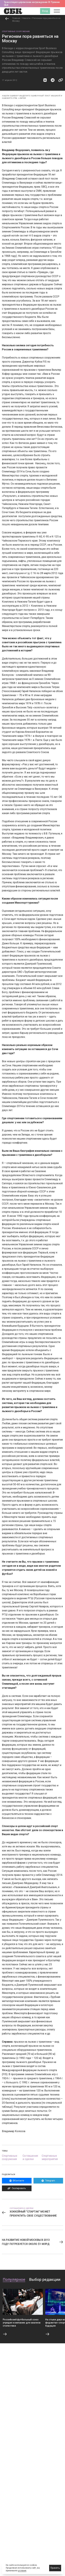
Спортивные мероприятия (50, 2157)
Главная (16, 18)
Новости (26, 18)
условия (22, 2570)
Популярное (14, 2280)
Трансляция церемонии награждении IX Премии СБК (32, 3)
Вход (45, 11)
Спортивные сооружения (16, 31)
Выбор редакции (44, 2280)
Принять (55, 2568)
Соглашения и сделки (30, 2157)
